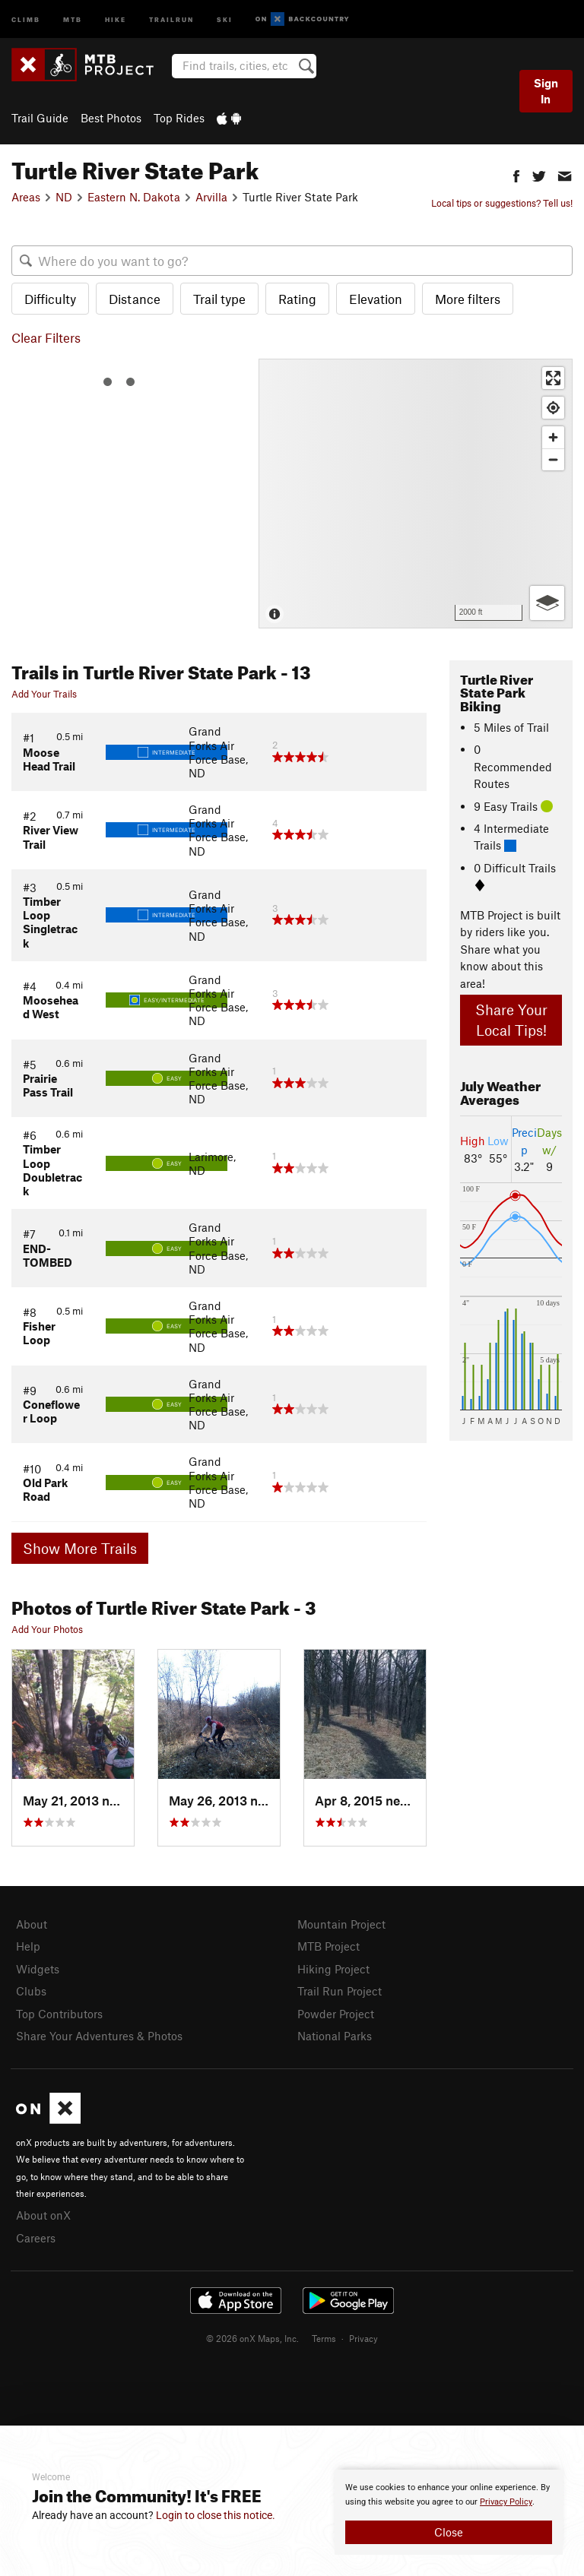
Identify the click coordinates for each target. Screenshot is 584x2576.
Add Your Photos (47, 1629)
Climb (25, 19)
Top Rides (179, 118)
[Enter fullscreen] (553, 378)
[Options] (547, 603)
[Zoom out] (553, 459)
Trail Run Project (339, 1991)
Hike (115, 19)
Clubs (31, 1991)
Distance (134, 298)
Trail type (219, 298)
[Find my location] (553, 408)
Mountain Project (341, 1924)
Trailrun (171, 19)
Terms (324, 2338)
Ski (225, 19)
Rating (297, 298)
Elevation (375, 298)
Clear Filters (46, 337)
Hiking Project (333, 1969)
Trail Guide (39, 118)
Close (448, 2532)
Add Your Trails (44, 694)
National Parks (334, 2036)
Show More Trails (80, 1548)
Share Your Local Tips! (511, 1020)
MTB (72, 19)
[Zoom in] (553, 437)
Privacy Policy (506, 2502)
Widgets (37, 1969)
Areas (25, 197)
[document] (448, 2512)
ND (64, 197)
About (31, 1924)
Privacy (363, 2338)
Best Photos (111, 118)
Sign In (546, 91)
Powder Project (335, 2014)
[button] (516, 174)
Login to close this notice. (215, 2515)
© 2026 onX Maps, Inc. (252, 2338)
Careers (36, 2238)
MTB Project (328, 1946)
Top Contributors (59, 2014)
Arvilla (211, 197)
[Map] (415, 493)
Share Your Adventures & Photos (99, 2036)
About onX (43, 2215)
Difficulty (50, 298)
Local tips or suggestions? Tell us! (502, 203)
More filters (467, 298)
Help (28, 1946)
